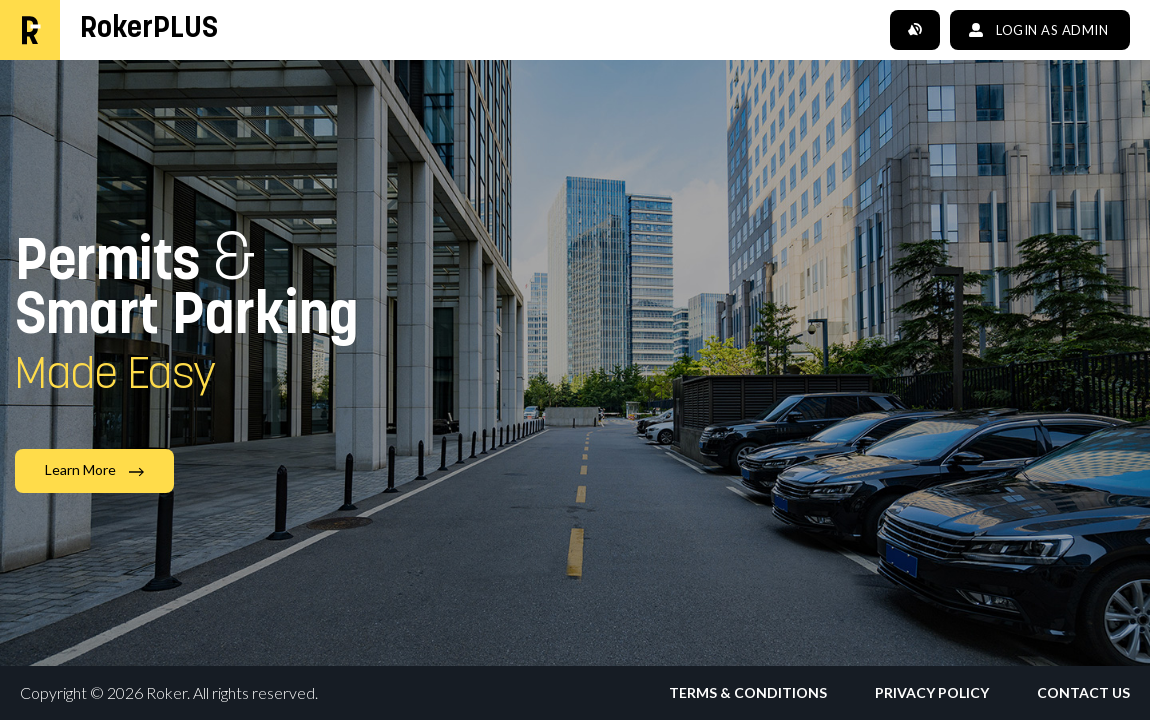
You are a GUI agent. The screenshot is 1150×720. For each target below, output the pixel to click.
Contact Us (1083, 693)
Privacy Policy (932, 693)
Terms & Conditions (748, 693)
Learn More (94, 469)
